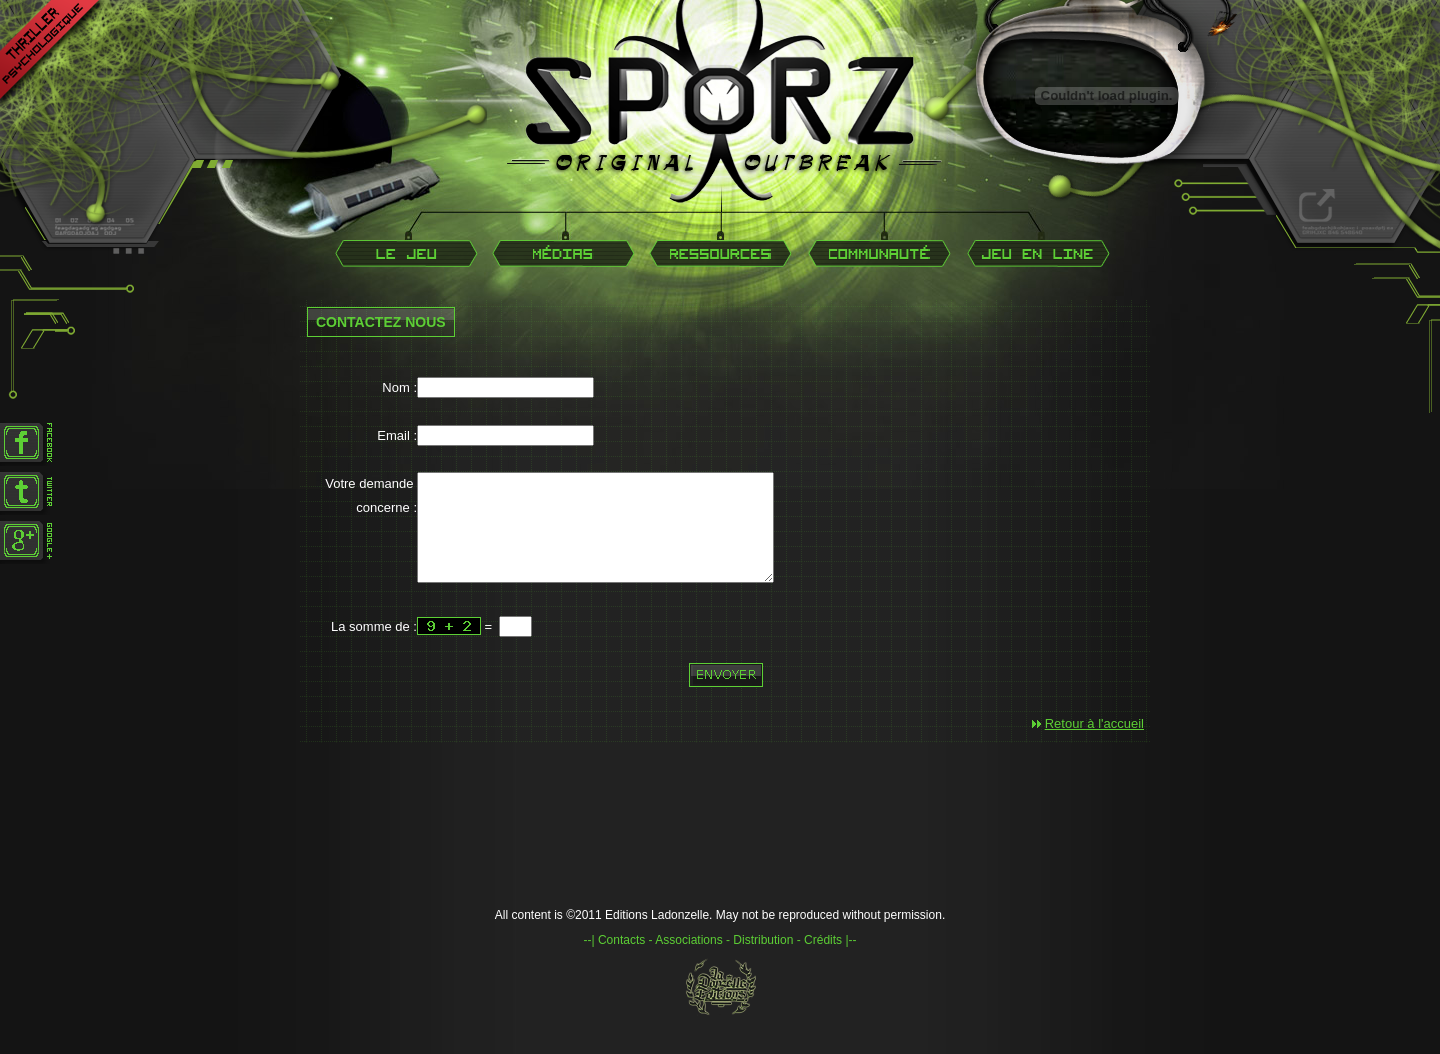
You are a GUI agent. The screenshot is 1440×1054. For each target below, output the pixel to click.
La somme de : (374, 647)
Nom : (399, 387)
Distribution (763, 961)
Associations (688, 961)
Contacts (621, 961)
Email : (397, 435)
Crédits (823, 961)
